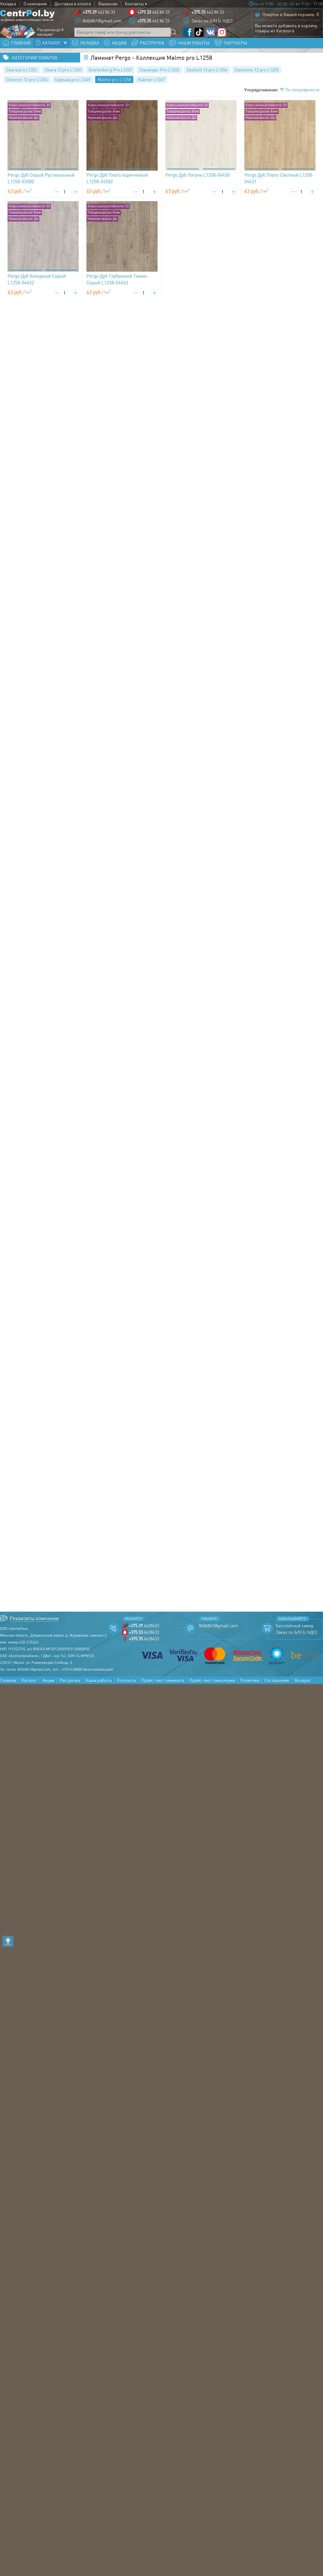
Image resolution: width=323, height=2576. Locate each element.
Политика (249, 1692)
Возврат (302, 1692)
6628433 (144, 1637)
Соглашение (276, 1692)
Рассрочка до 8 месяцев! (50, 35)
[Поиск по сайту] (174, 35)
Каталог (34, 59)
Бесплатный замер (295, 1637)
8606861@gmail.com (102, 24)
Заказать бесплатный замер (287, 50)
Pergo (78, 59)
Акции (48, 1692)
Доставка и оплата (72, 3)
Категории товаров (34, 69)
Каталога (285, 34)
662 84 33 (99, 15)
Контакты (134, 3)
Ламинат (56, 59)
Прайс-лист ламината (162, 1692)
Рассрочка (70, 1692)
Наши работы (98, 1692)
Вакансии (107, 3)
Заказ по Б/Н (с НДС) (211, 24)
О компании (35, 3)
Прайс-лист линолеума (212, 1692)
